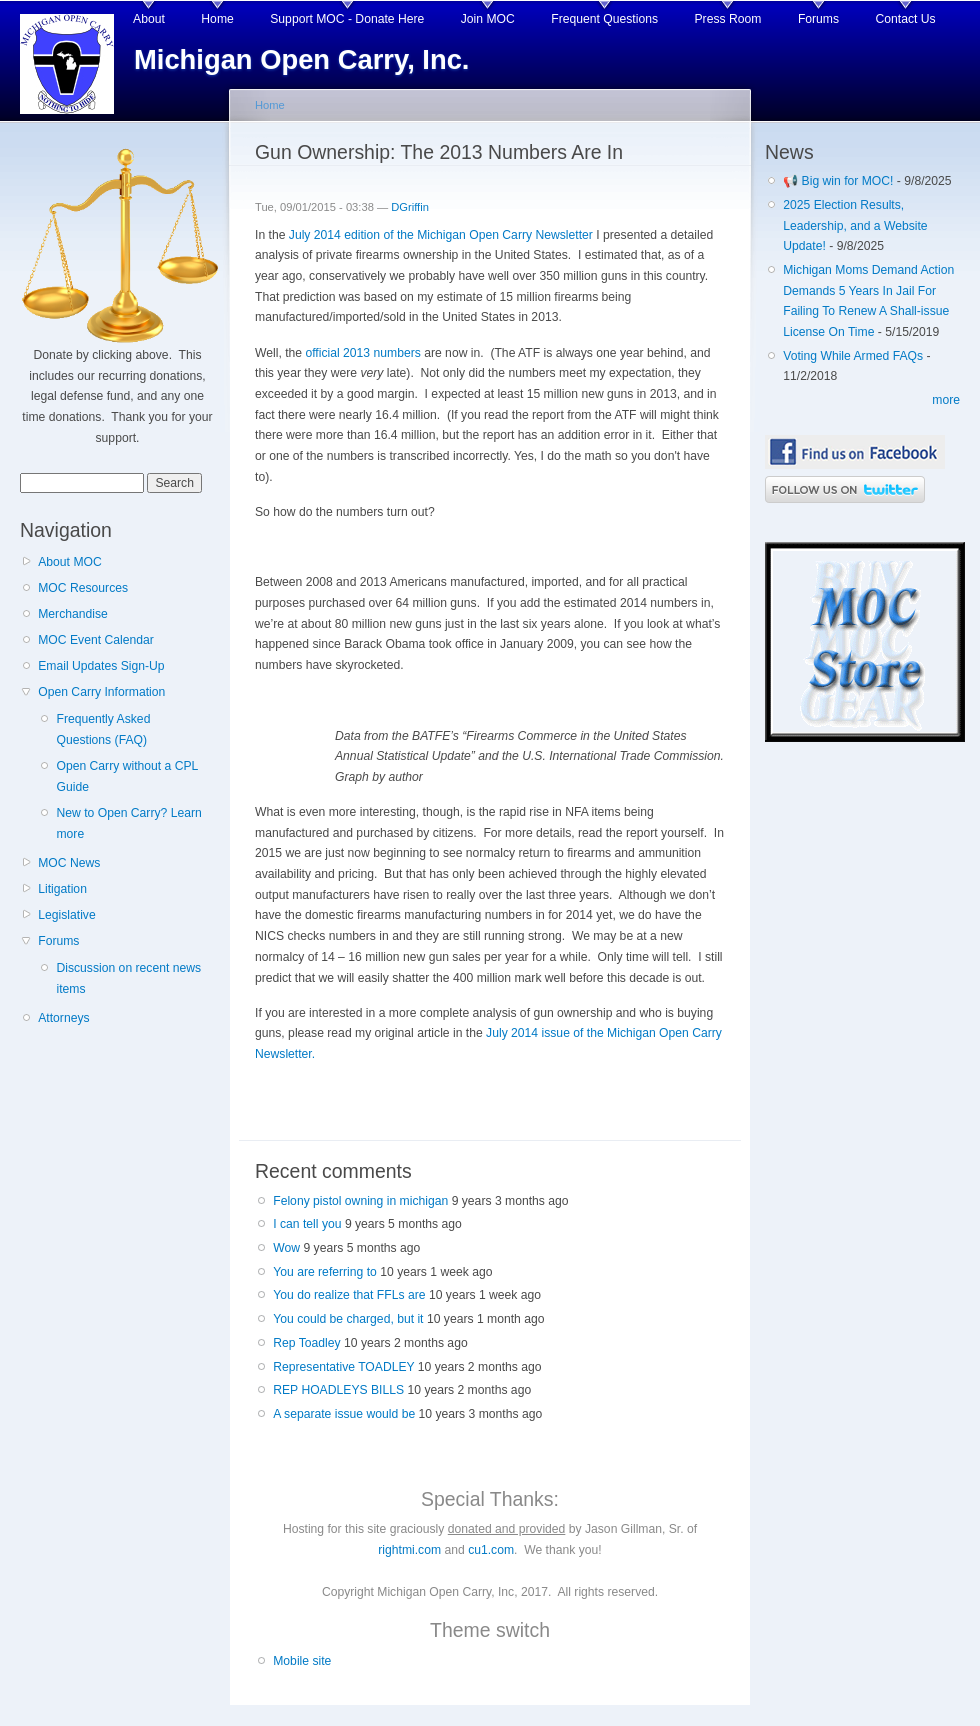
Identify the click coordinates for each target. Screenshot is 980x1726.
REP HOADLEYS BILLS (338, 1390)
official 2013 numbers (362, 353)
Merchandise (73, 614)
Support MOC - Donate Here (347, 19)
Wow (286, 1248)
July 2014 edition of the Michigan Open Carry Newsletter (441, 235)
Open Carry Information (101, 692)
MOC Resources (83, 588)
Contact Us (906, 19)
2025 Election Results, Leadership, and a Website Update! (855, 225)
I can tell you (307, 1224)
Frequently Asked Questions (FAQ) (103, 729)
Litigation (62, 889)
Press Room (728, 19)
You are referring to (325, 1272)
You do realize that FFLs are (349, 1295)
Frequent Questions (604, 19)
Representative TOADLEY (343, 1367)
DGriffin (410, 207)
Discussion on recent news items (128, 978)
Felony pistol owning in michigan (360, 1201)
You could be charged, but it (348, 1319)
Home (217, 19)
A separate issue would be (344, 1414)
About (149, 19)
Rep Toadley (306, 1343)
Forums (818, 19)
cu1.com (491, 1550)
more (946, 400)
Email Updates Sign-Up (101, 666)
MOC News (69, 863)
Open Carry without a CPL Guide (126, 776)
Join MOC (488, 19)
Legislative (66, 915)
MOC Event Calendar (96, 640)
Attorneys (63, 1018)
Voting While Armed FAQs (853, 356)
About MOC (70, 562)
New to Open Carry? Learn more (128, 823)
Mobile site (302, 1661)
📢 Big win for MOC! (840, 181)
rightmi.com (409, 1550)
